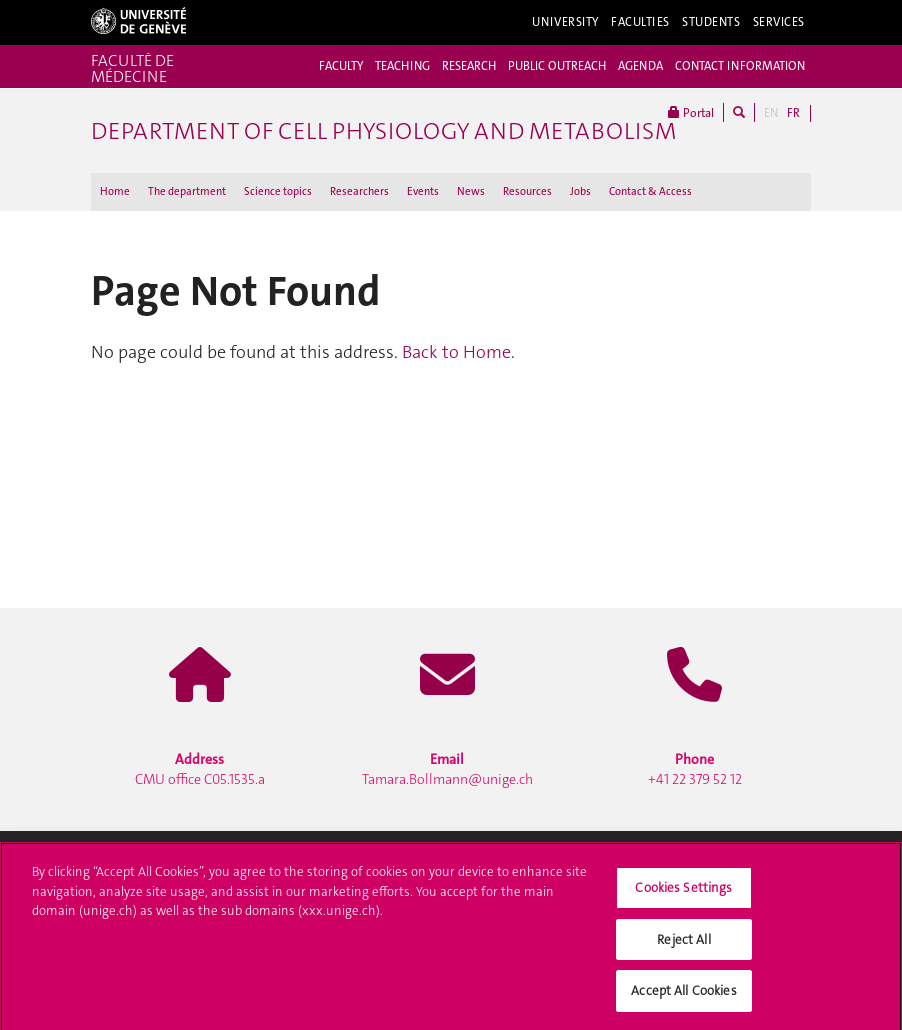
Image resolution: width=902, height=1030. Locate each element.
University (565, 22)
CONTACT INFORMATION (740, 66)
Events (423, 191)
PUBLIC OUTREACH (557, 66)
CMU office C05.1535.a (200, 769)
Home (115, 191)
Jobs (580, 191)
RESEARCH (469, 66)
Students (711, 22)
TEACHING (402, 66)
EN (771, 113)
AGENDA (640, 66)
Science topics (278, 191)
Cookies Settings (683, 892)
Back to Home (456, 352)
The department (187, 191)
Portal (691, 112)
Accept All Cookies (683, 996)
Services (779, 22)
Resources (527, 191)
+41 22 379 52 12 (695, 769)
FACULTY (341, 66)
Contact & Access (650, 191)
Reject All (683, 944)
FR (793, 113)
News (471, 191)
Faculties (640, 22)
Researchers (359, 191)
